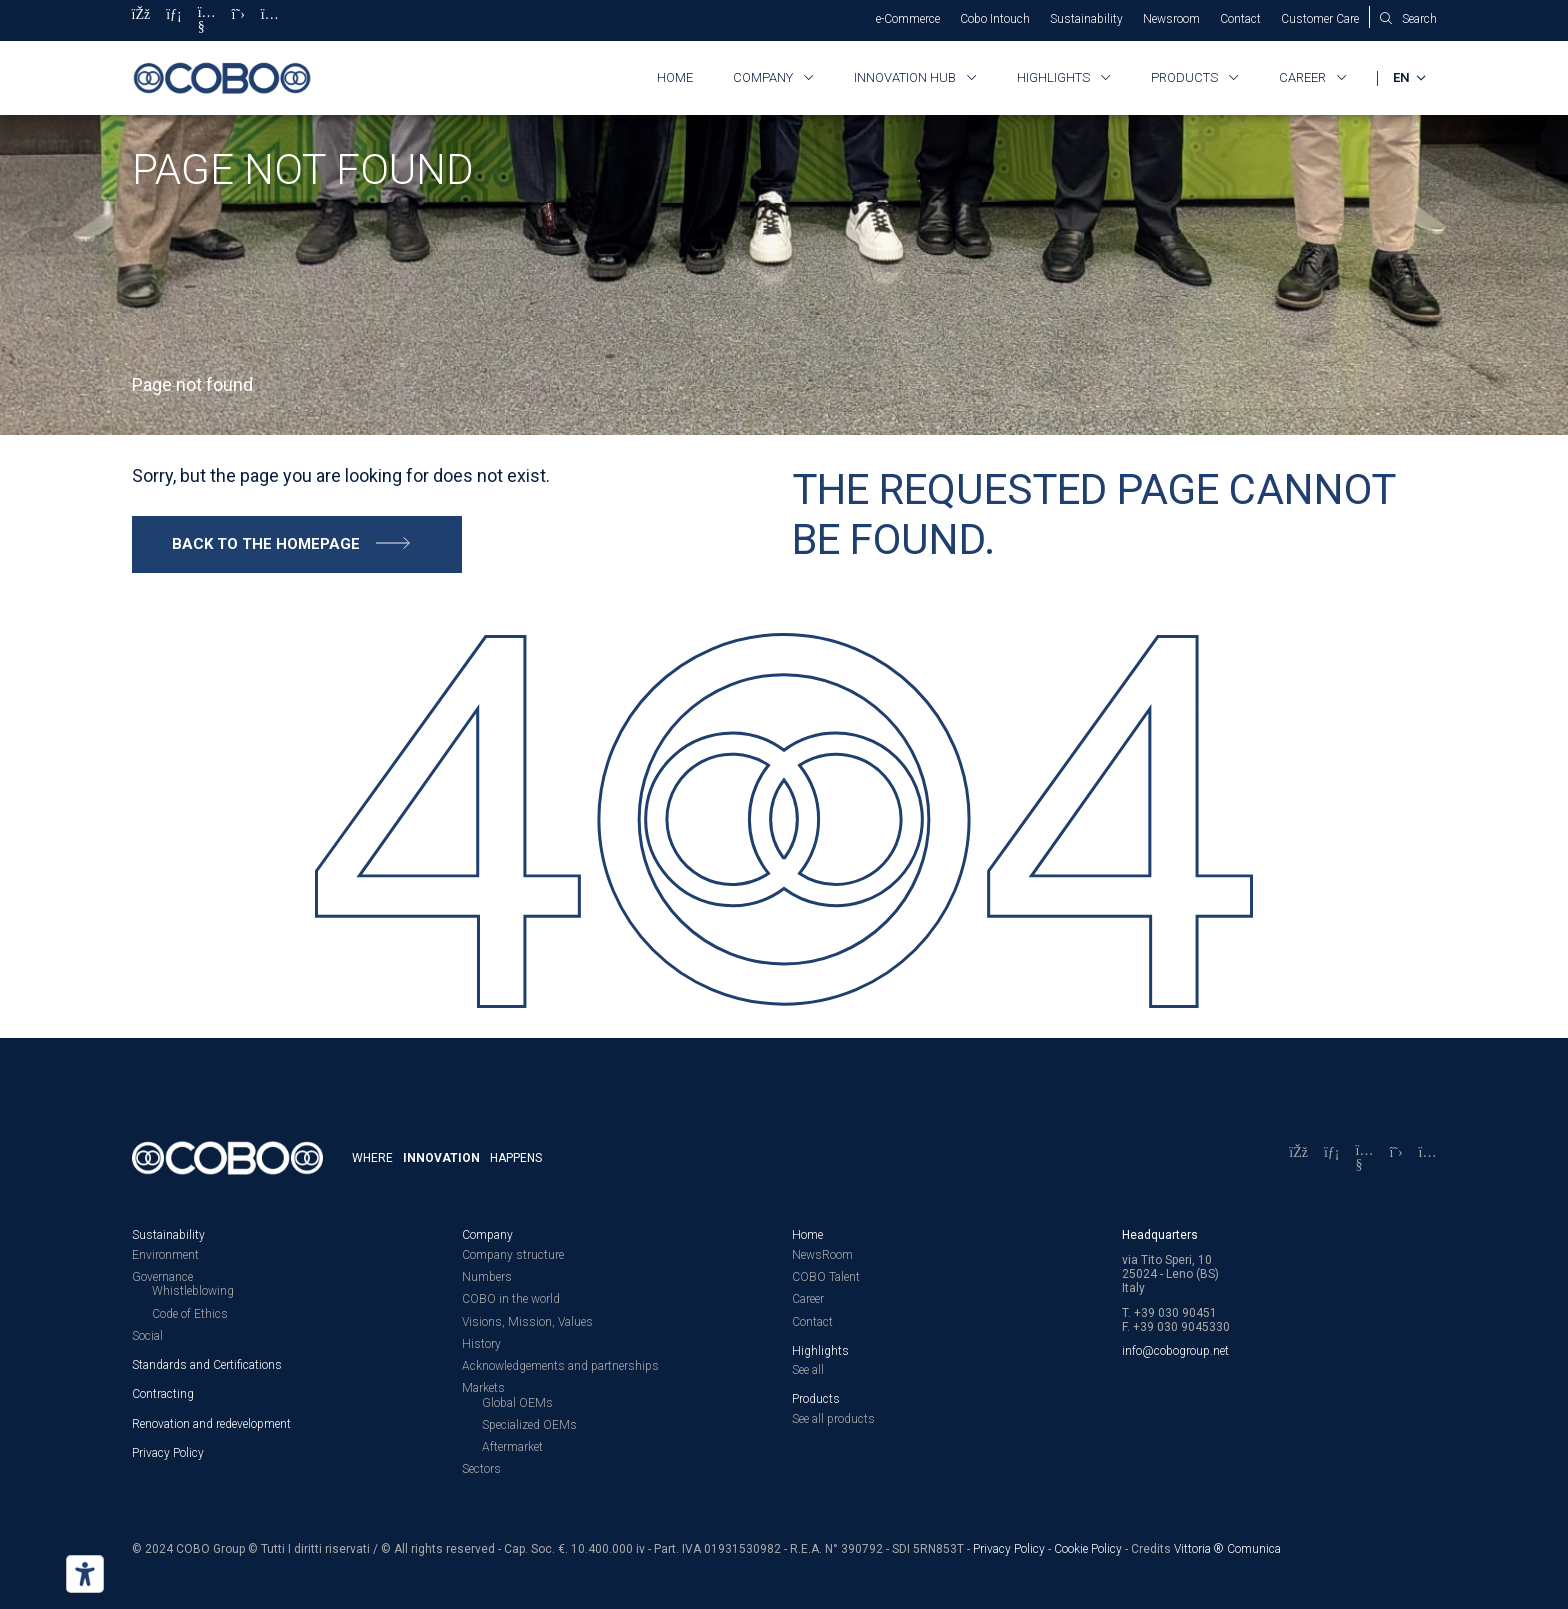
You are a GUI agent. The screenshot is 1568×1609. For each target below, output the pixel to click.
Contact (1240, 19)
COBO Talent (826, 1276)
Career (1302, 77)
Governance (162, 1276)
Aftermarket (512, 1446)
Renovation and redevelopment (211, 1422)
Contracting (163, 1393)
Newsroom (1171, 19)
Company (763, 77)
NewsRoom (822, 1254)
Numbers (487, 1276)
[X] (238, 20)
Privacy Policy (168, 1452)
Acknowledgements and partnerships (560, 1365)
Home (675, 77)
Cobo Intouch (995, 19)
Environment (165, 1254)
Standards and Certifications (207, 1364)
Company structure (513, 1254)
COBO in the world (511, 1298)
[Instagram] (270, 20)
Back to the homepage (266, 543)
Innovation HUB (905, 77)
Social (147, 1335)
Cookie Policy (1088, 1547)
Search (1419, 19)
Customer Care (1320, 19)
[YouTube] (207, 20)
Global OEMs (517, 1401)
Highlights (1053, 77)
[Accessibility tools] (85, 1574)
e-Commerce (908, 19)
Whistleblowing (193, 1290)
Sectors (481, 1468)
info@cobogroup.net (1175, 1350)
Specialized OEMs (529, 1424)
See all (808, 1369)
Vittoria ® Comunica (1227, 1547)
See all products (833, 1417)
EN (1402, 77)
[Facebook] (141, 20)
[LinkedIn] (174, 20)
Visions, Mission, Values (527, 1320)
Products (1184, 77)
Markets (483, 1387)
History (481, 1343)
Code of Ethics (190, 1312)
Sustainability (1086, 19)
